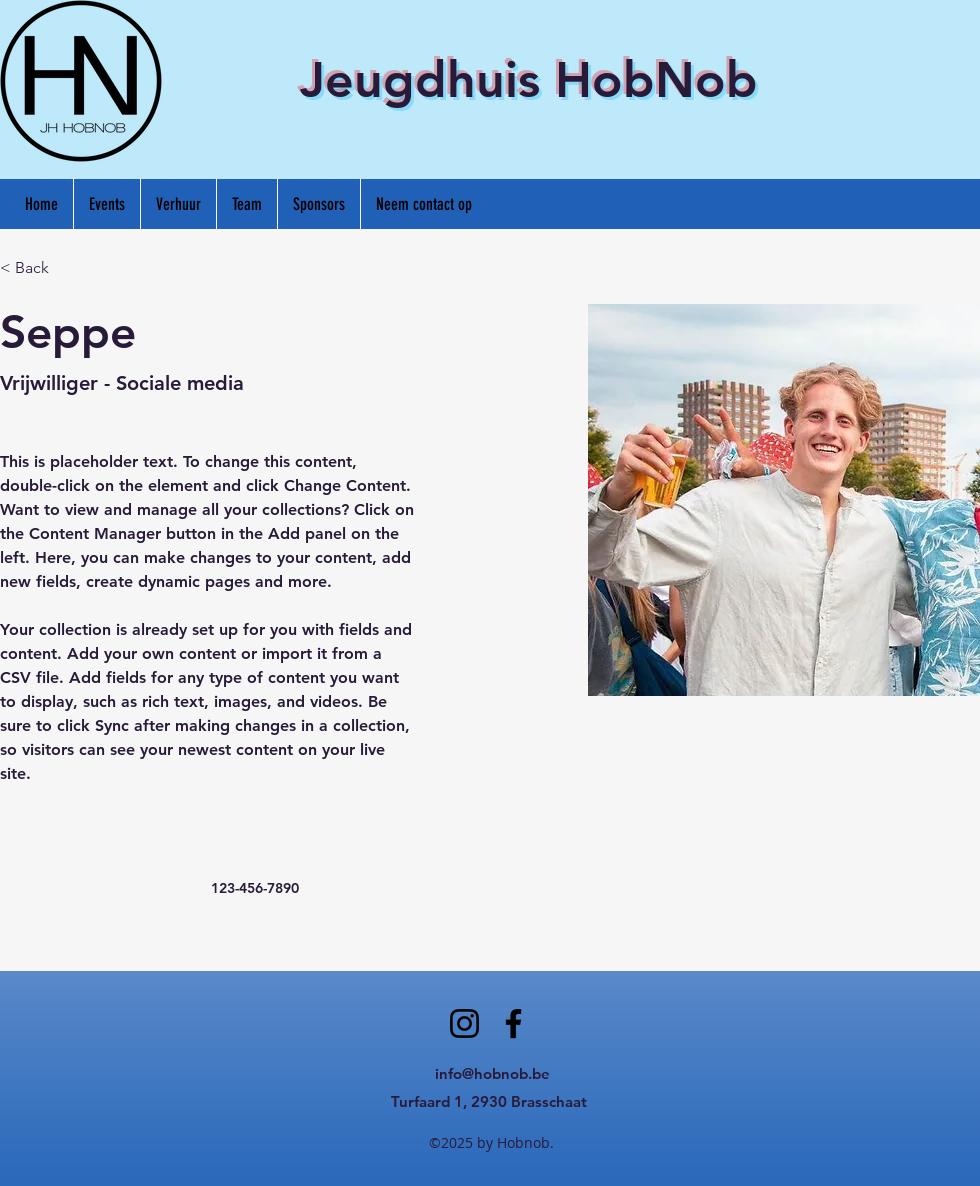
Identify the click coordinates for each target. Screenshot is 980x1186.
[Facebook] (513, 1023)
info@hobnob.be (492, 1073)
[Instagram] (464, 1023)
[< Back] (39, 268)
